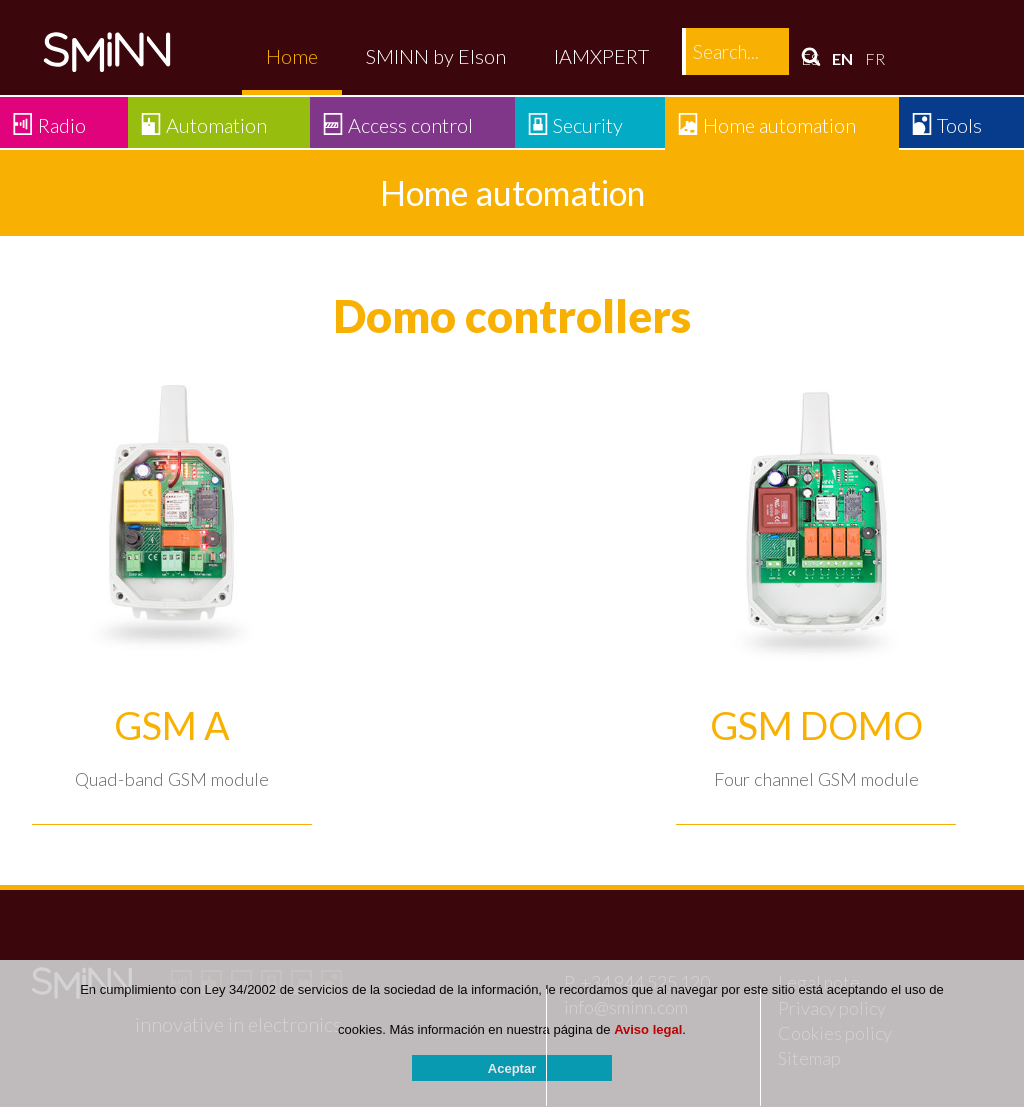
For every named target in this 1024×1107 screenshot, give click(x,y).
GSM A (172, 725)
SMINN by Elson (436, 56)
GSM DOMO (816, 725)
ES (810, 58)
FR (875, 58)
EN (842, 58)
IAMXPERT (601, 56)
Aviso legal (648, 1030)
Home (292, 56)
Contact (731, 56)
